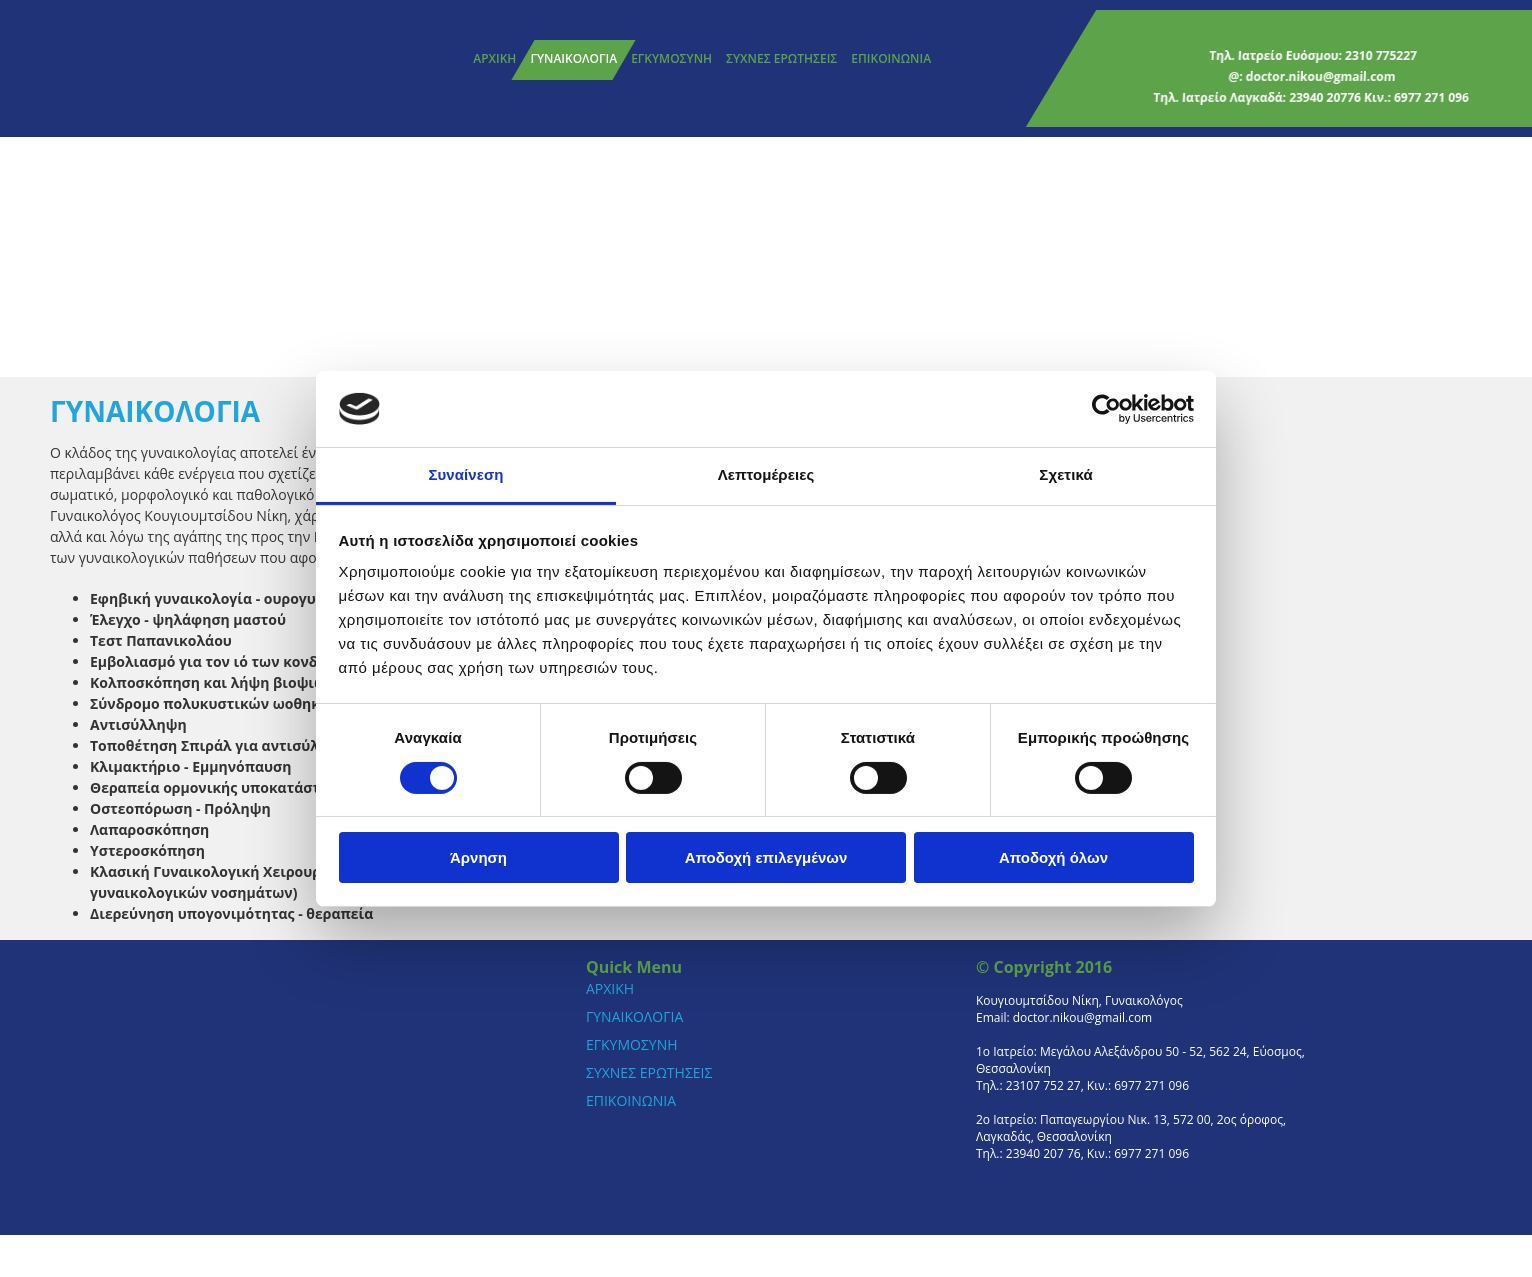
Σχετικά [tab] (1065, 474)
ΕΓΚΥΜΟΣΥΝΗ (671, 58)
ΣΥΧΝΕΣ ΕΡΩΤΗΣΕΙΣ (781, 58)
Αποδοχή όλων (1053, 857)
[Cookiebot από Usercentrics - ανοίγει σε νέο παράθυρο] (1106, 409)
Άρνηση (478, 857)
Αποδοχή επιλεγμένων (766, 857)
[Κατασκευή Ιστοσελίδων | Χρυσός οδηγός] (992, 1204)
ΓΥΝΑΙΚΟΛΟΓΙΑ (573, 58)
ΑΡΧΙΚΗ (494, 58)
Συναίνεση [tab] (465, 474)
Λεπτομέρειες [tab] (766, 474)
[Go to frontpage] (150, 69)
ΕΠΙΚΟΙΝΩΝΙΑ (891, 58)
